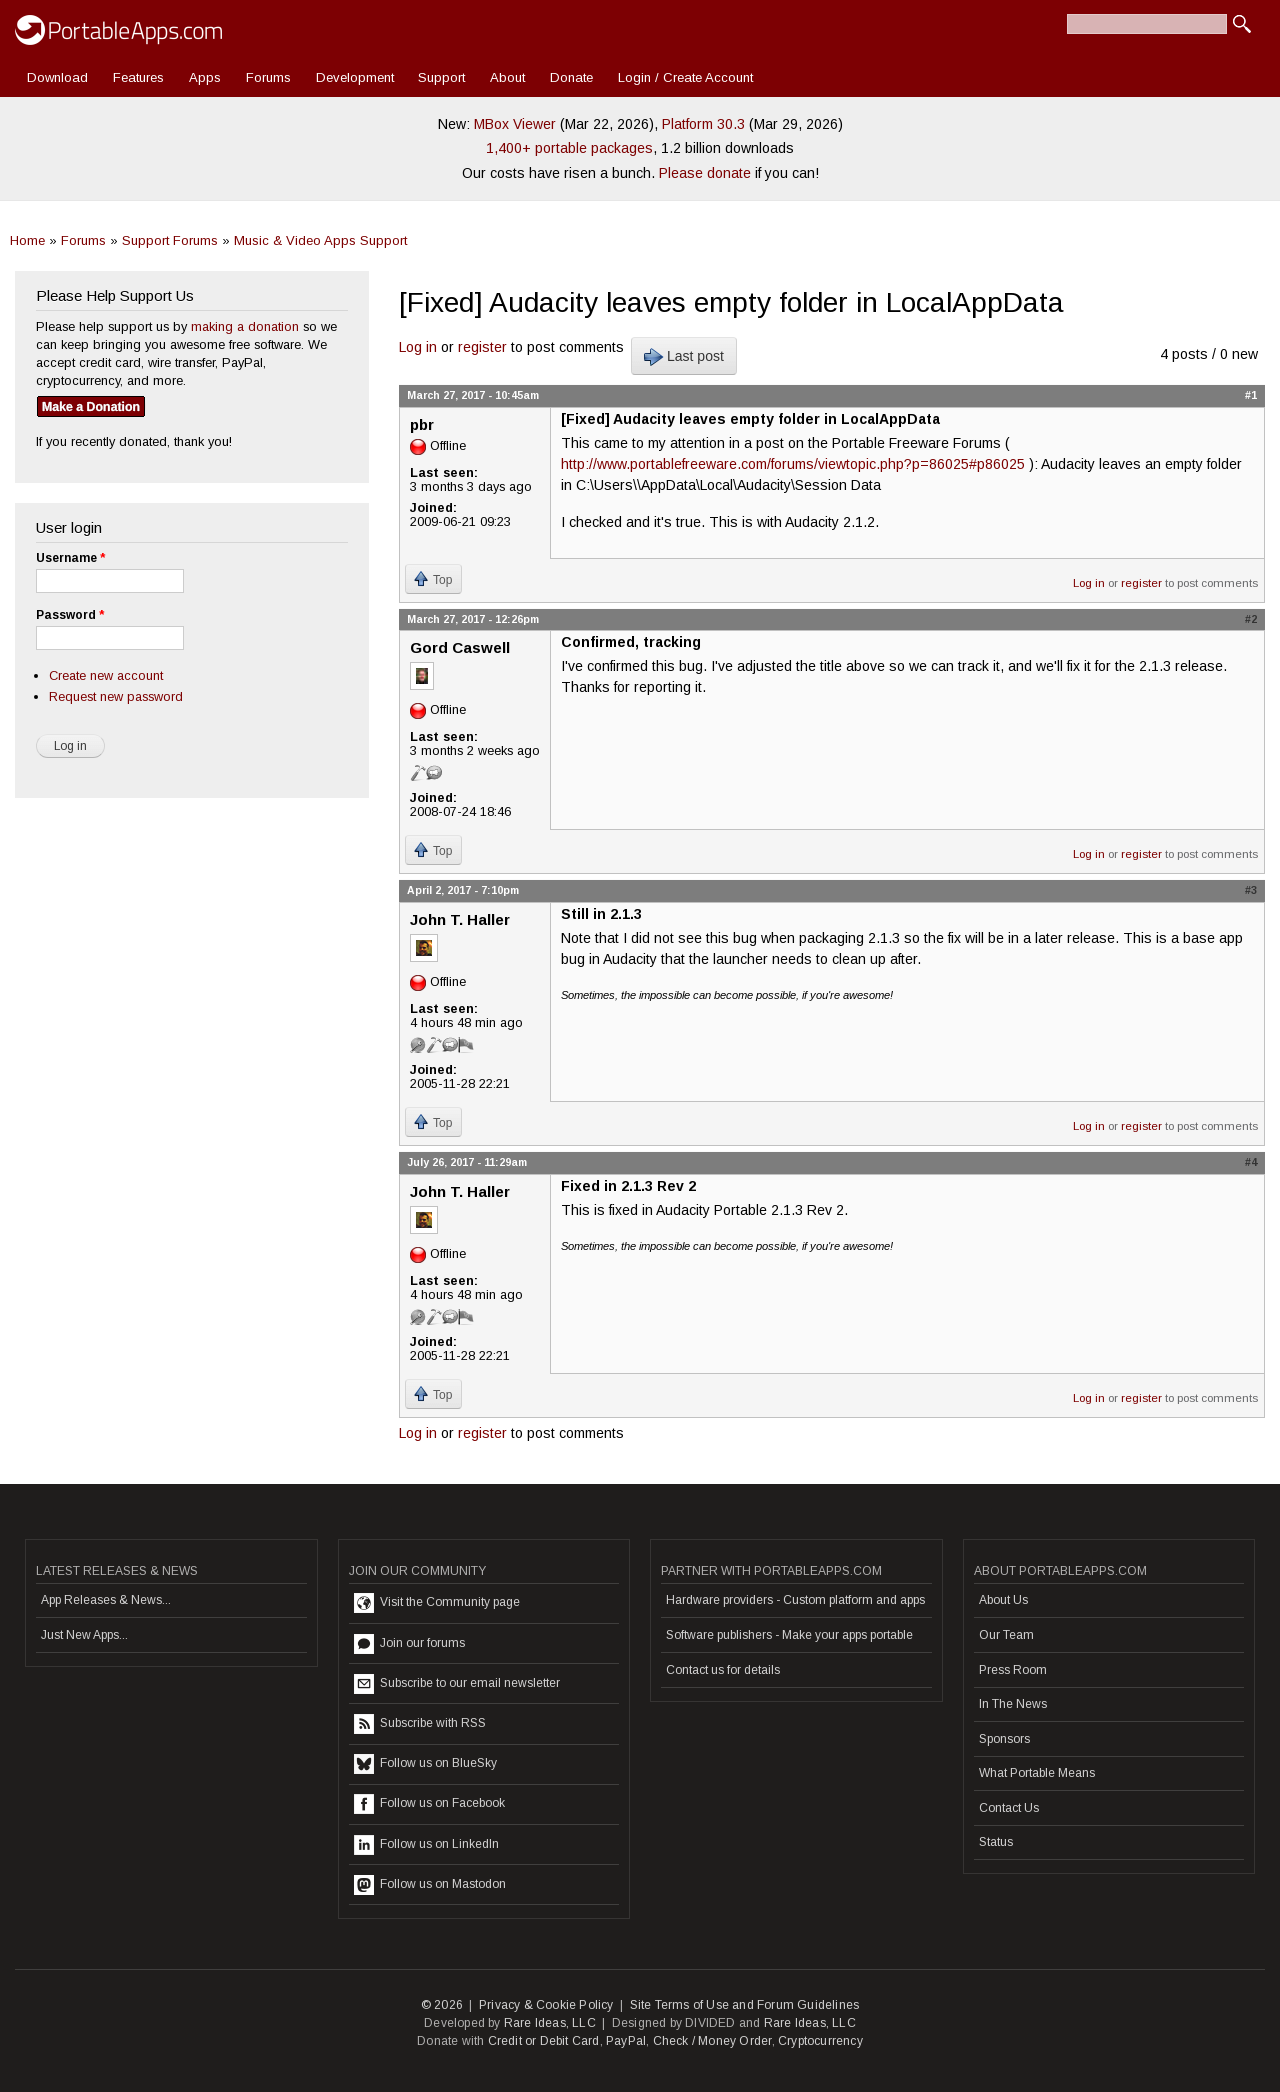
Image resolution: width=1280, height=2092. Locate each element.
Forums (268, 77)
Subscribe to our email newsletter (457, 1684)
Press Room (1013, 1670)
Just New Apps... (84, 1635)
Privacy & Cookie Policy (546, 2005)
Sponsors (1004, 1739)
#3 (1251, 890)
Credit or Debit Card (544, 2041)
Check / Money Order (712, 2041)
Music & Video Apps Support (320, 240)
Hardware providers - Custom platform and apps (795, 1600)
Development (355, 77)
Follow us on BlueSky (425, 1764)
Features (138, 77)
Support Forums (170, 240)
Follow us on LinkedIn (426, 1845)
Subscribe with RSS (420, 1724)
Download (57, 77)
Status (996, 1842)
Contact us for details (723, 1670)
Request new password (116, 696)
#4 (1251, 1162)
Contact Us (1009, 1808)
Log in (418, 347)
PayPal (626, 2041)
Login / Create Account (685, 77)
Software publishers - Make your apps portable (789, 1635)
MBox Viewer (515, 124)
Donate (571, 77)
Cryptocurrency (820, 2041)
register (482, 347)
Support (441, 77)
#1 (1251, 395)
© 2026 (442, 2005)
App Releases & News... (106, 1600)
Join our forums (409, 1644)
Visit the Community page (437, 1603)
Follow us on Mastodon (430, 1885)
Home (27, 240)
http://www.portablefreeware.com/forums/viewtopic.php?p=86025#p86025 (793, 464)
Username (70, 558)
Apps (205, 77)
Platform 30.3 (703, 124)
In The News (1013, 1704)
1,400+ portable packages (569, 148)
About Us (1003, 1600)
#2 (1251, 619)
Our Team (1006, 1635)
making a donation (245, 326)
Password (70, 615)
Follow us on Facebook (429, 1804)
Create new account (106, 675)
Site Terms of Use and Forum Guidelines (745, 2005)
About (507, 77)
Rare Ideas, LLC (550, 2023)
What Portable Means (1037, 1773)
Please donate (705, 173)
